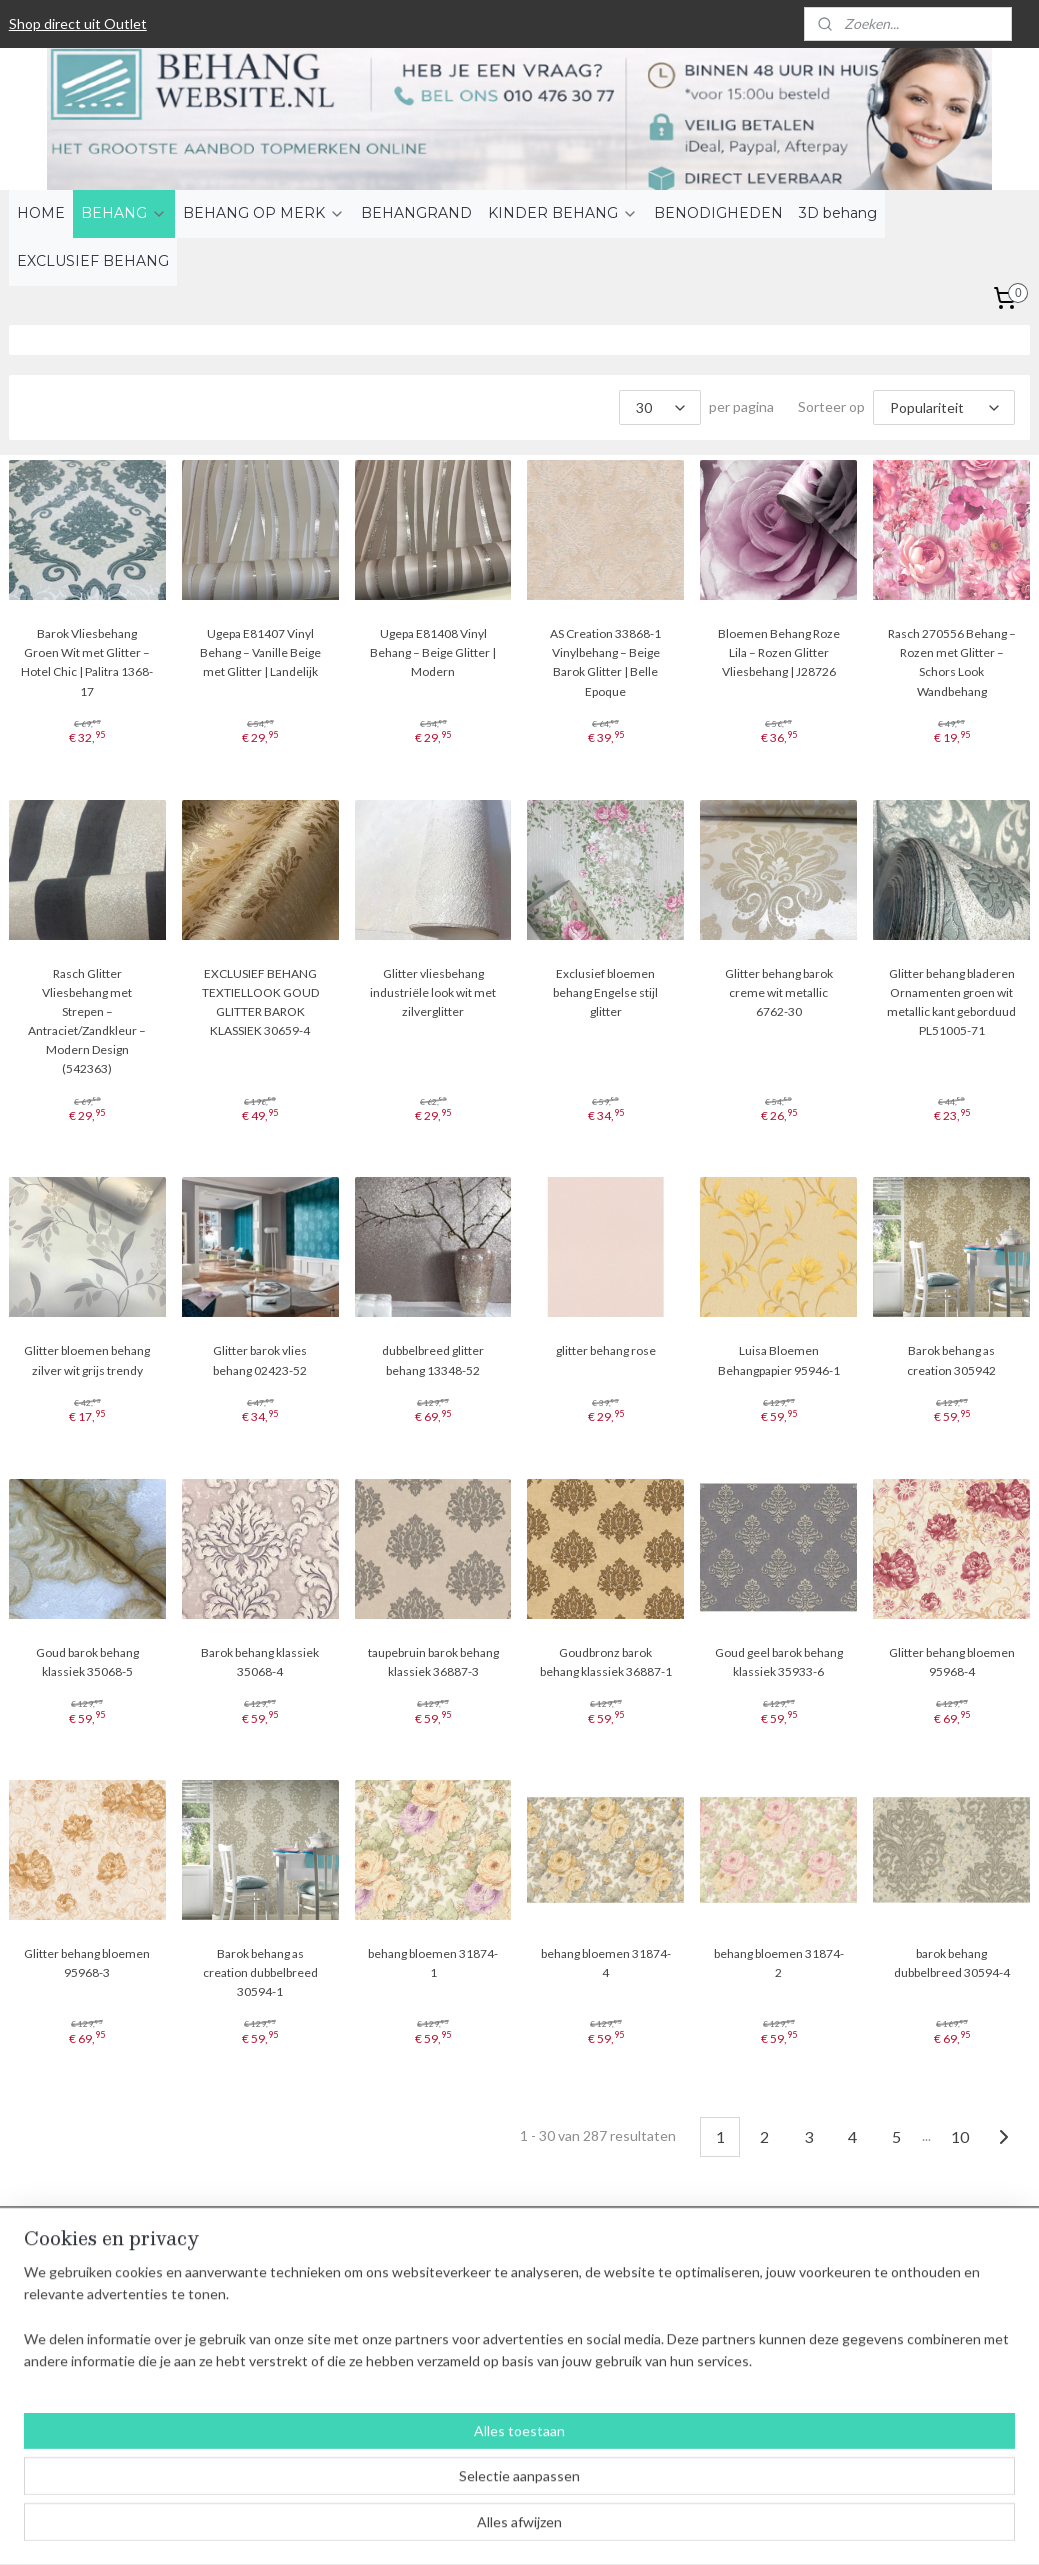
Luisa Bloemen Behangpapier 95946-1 (779, 1360)
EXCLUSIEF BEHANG (93, 261)
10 (960, 2135)
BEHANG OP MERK (264, 213)
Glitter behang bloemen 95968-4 (952, 1661)
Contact (243, 2379)
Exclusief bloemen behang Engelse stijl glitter (605, 991)
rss (497, 2528)
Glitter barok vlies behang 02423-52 (260, 1360)
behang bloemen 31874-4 (606, 1962)
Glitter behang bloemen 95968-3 (87, 1962)
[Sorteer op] (944, 407)
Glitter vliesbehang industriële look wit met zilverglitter (433, 991)
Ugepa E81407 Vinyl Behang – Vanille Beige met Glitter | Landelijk (260, 652)
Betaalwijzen (256, 2312)
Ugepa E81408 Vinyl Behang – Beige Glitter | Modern (433, 652)
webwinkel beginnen (566, 2528)
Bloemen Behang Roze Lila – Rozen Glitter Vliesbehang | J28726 (779, 652)
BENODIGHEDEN (718, 213)
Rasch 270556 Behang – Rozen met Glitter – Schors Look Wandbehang (952, 662)
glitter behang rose (606, 1350)
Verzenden (251, 2334)
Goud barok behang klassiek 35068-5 (87, 1661)
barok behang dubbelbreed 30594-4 (952, 1962)
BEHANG (124, 213)
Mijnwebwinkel (729, 2528)
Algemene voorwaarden (291, 2290)
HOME (41, 213)
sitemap (461, 2528)
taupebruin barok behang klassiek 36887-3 (433, 1661)
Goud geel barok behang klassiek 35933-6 (779, 1661)
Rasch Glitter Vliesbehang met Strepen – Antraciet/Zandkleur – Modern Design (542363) (87, 1020)
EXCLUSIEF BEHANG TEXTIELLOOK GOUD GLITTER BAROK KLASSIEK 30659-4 (260, 1001)
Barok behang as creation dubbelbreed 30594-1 (260, 1971)
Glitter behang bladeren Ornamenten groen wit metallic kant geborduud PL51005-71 (951, 1001)
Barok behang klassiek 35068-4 (260, 1661)
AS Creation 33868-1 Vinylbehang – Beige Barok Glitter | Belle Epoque (605, 662)
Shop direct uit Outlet (78, 23)
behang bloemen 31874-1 (433, 1962)
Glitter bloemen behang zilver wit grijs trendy (87, 1360)
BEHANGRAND (416, 213)
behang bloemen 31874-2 (779, 1962)
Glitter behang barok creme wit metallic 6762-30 (779, 991)
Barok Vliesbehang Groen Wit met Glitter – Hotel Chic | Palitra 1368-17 (87, 662)
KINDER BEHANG (563, 213)
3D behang (838, 213)
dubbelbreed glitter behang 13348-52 (433, 1360)
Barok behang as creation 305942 (951, 1360)
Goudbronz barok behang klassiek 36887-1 (606, 1661)
